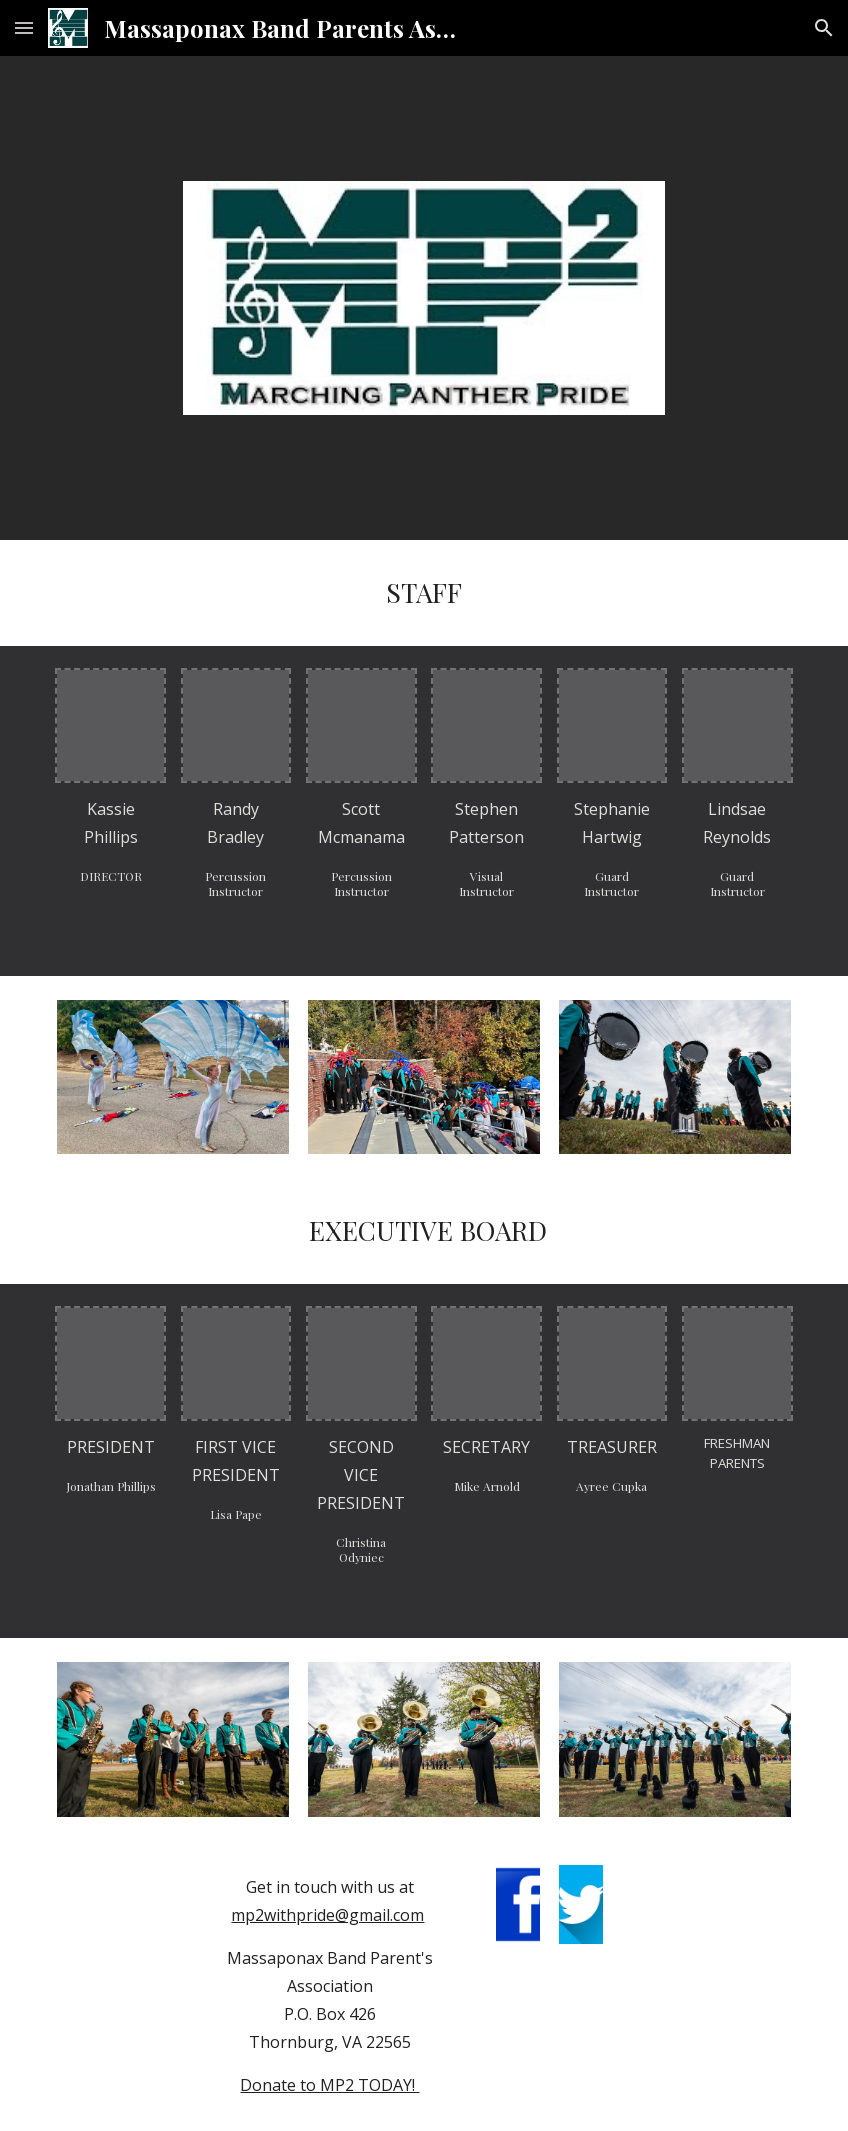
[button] (24, 27)
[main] (423, 593)
